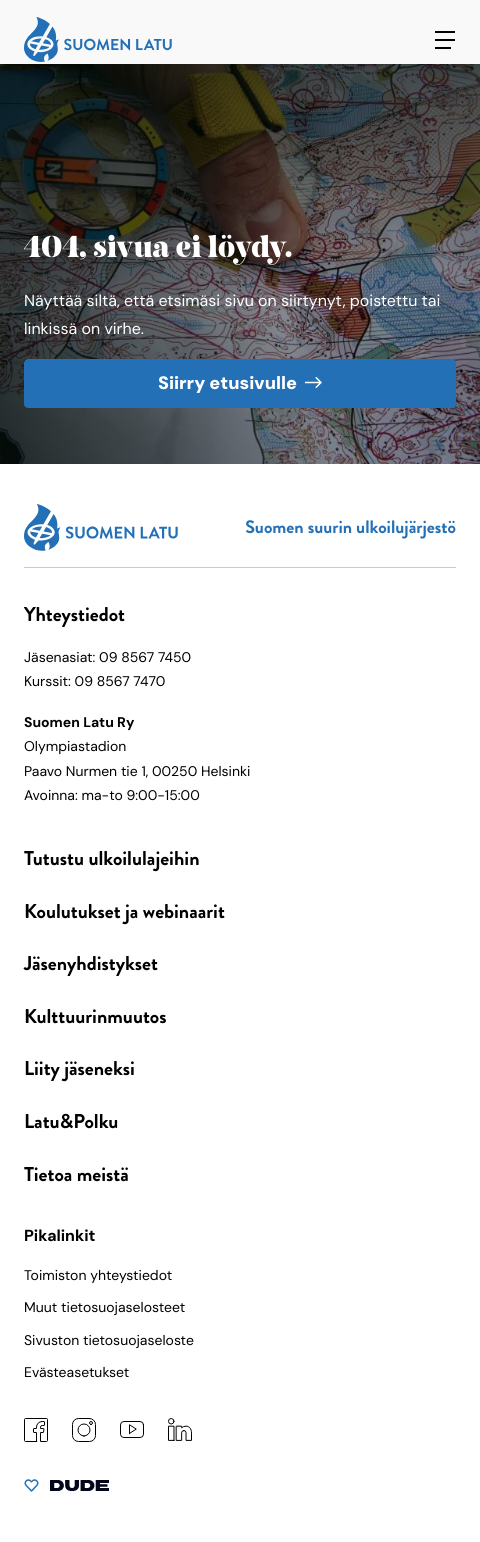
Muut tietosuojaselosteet (104, 1308)
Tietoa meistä (76, 1174)
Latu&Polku (71, 1121)
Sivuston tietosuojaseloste (109, 1341)
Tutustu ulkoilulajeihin (112, 858)
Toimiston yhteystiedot (98, 1276)
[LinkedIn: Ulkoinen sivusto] (180, 1437)
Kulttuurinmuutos (95, 1016)
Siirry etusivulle (227, 383)
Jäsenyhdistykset (91, 963)
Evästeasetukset (76, 1373)
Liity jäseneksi (79, 1068)
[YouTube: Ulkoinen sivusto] (132, 1434)
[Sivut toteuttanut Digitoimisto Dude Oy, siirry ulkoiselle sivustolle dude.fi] (66, 1490)
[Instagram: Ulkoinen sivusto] (84, 1438)
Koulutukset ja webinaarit (124, 911)
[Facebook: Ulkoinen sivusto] (36, 1438)
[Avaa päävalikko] (445, 40)
